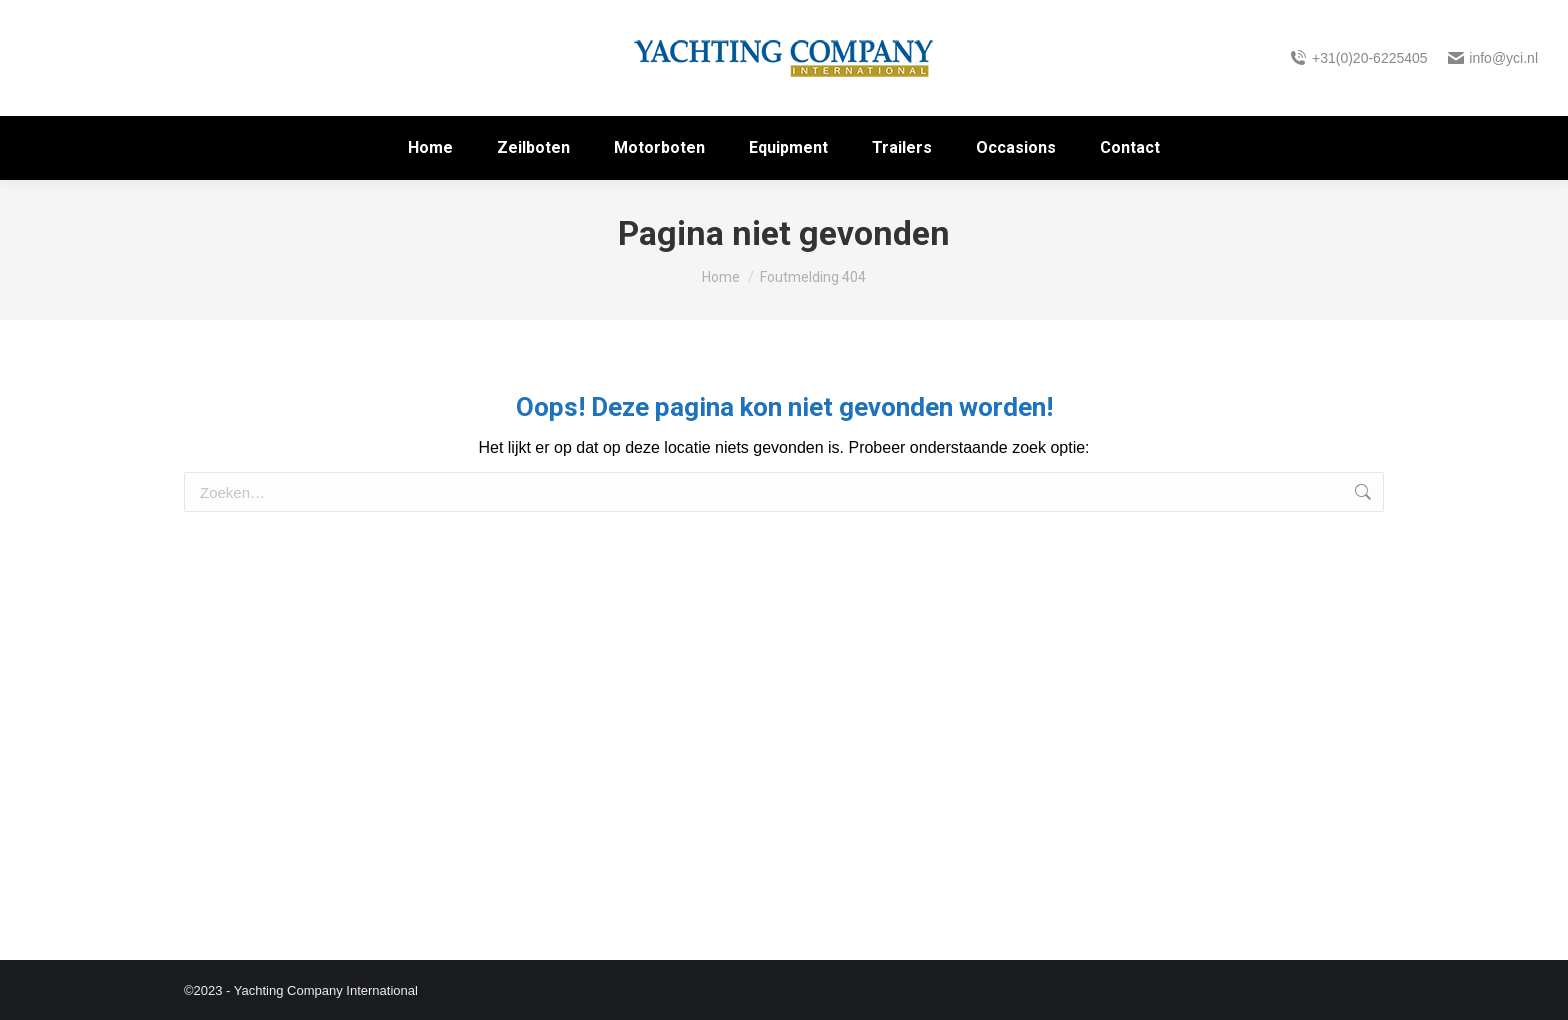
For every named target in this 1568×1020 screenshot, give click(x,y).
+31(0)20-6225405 (1358, 58)
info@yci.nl (1493, 58)
